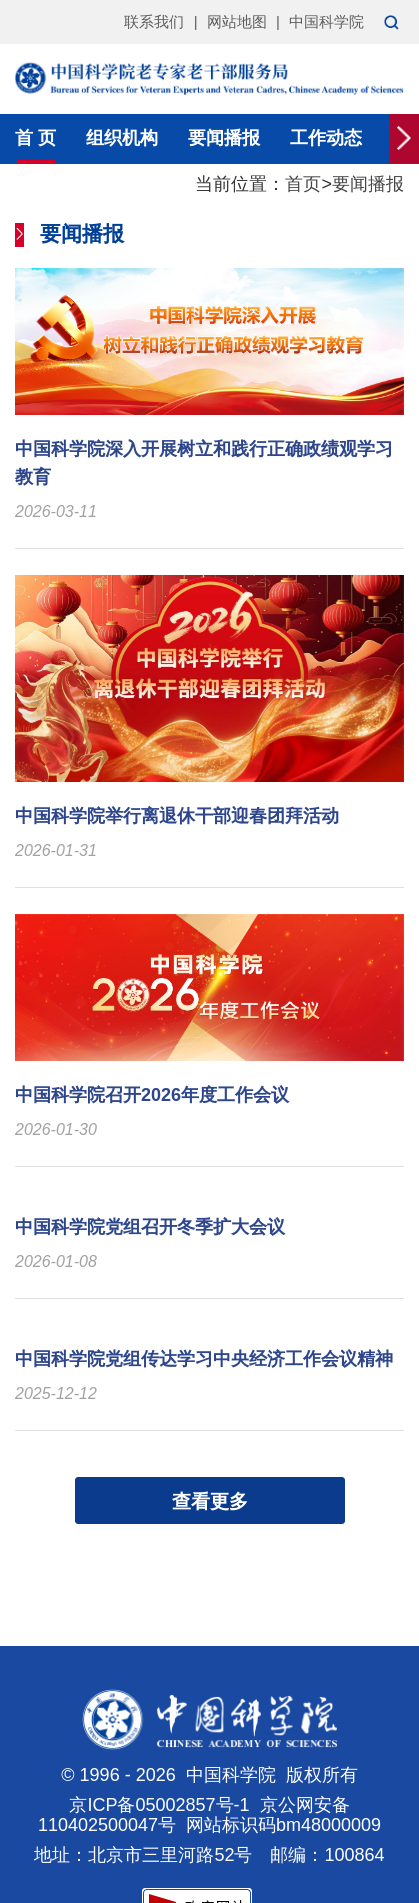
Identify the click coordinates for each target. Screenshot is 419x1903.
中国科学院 (326, 21)
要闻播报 (224, 138)
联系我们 (154, 21)
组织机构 (122, 138)
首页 (303, 184)
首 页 (35, 138)
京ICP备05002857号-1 (159, 1805)
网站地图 (237, 21)
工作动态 (326, 138)
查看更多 (210, 1501)
